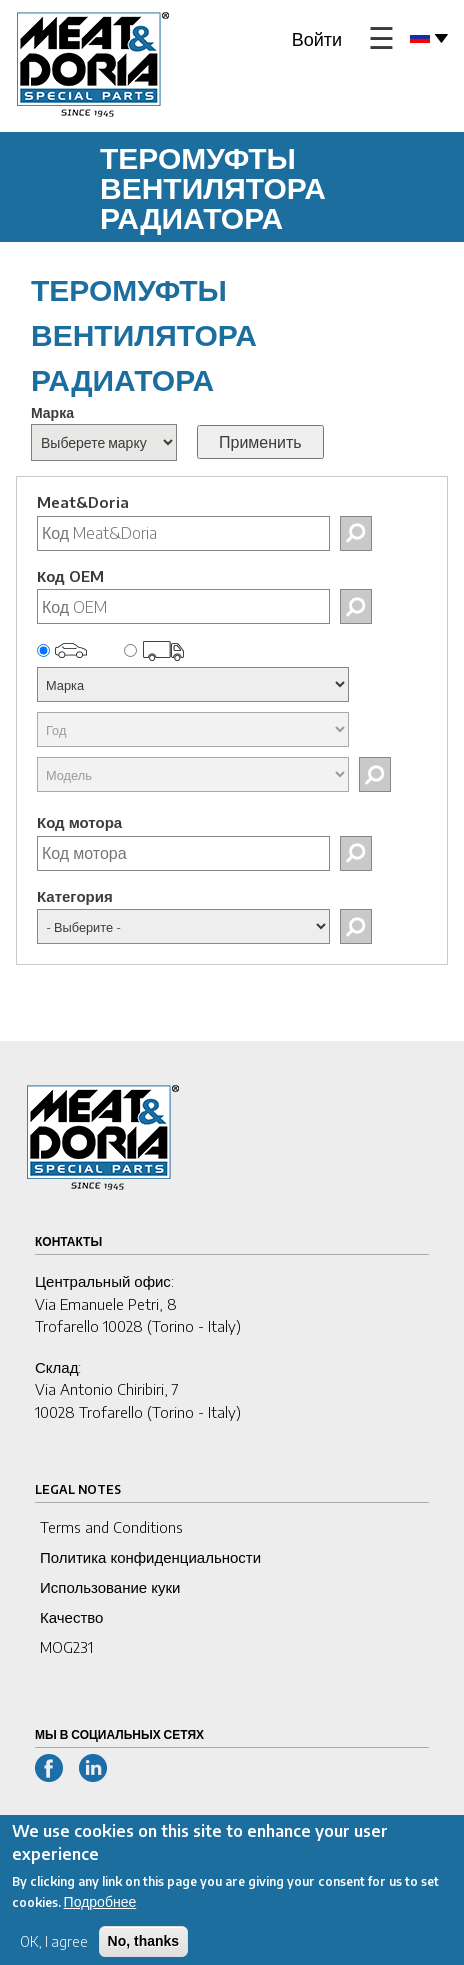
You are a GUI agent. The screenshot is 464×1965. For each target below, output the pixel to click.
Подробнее (100, 1910)
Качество (71, 1617)
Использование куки (110, 1587)
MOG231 (66, 1647)
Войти (317, 38)
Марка (52, 412)
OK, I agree (54, 1950)
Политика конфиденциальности (150, 1557)
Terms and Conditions (111, 1527)
